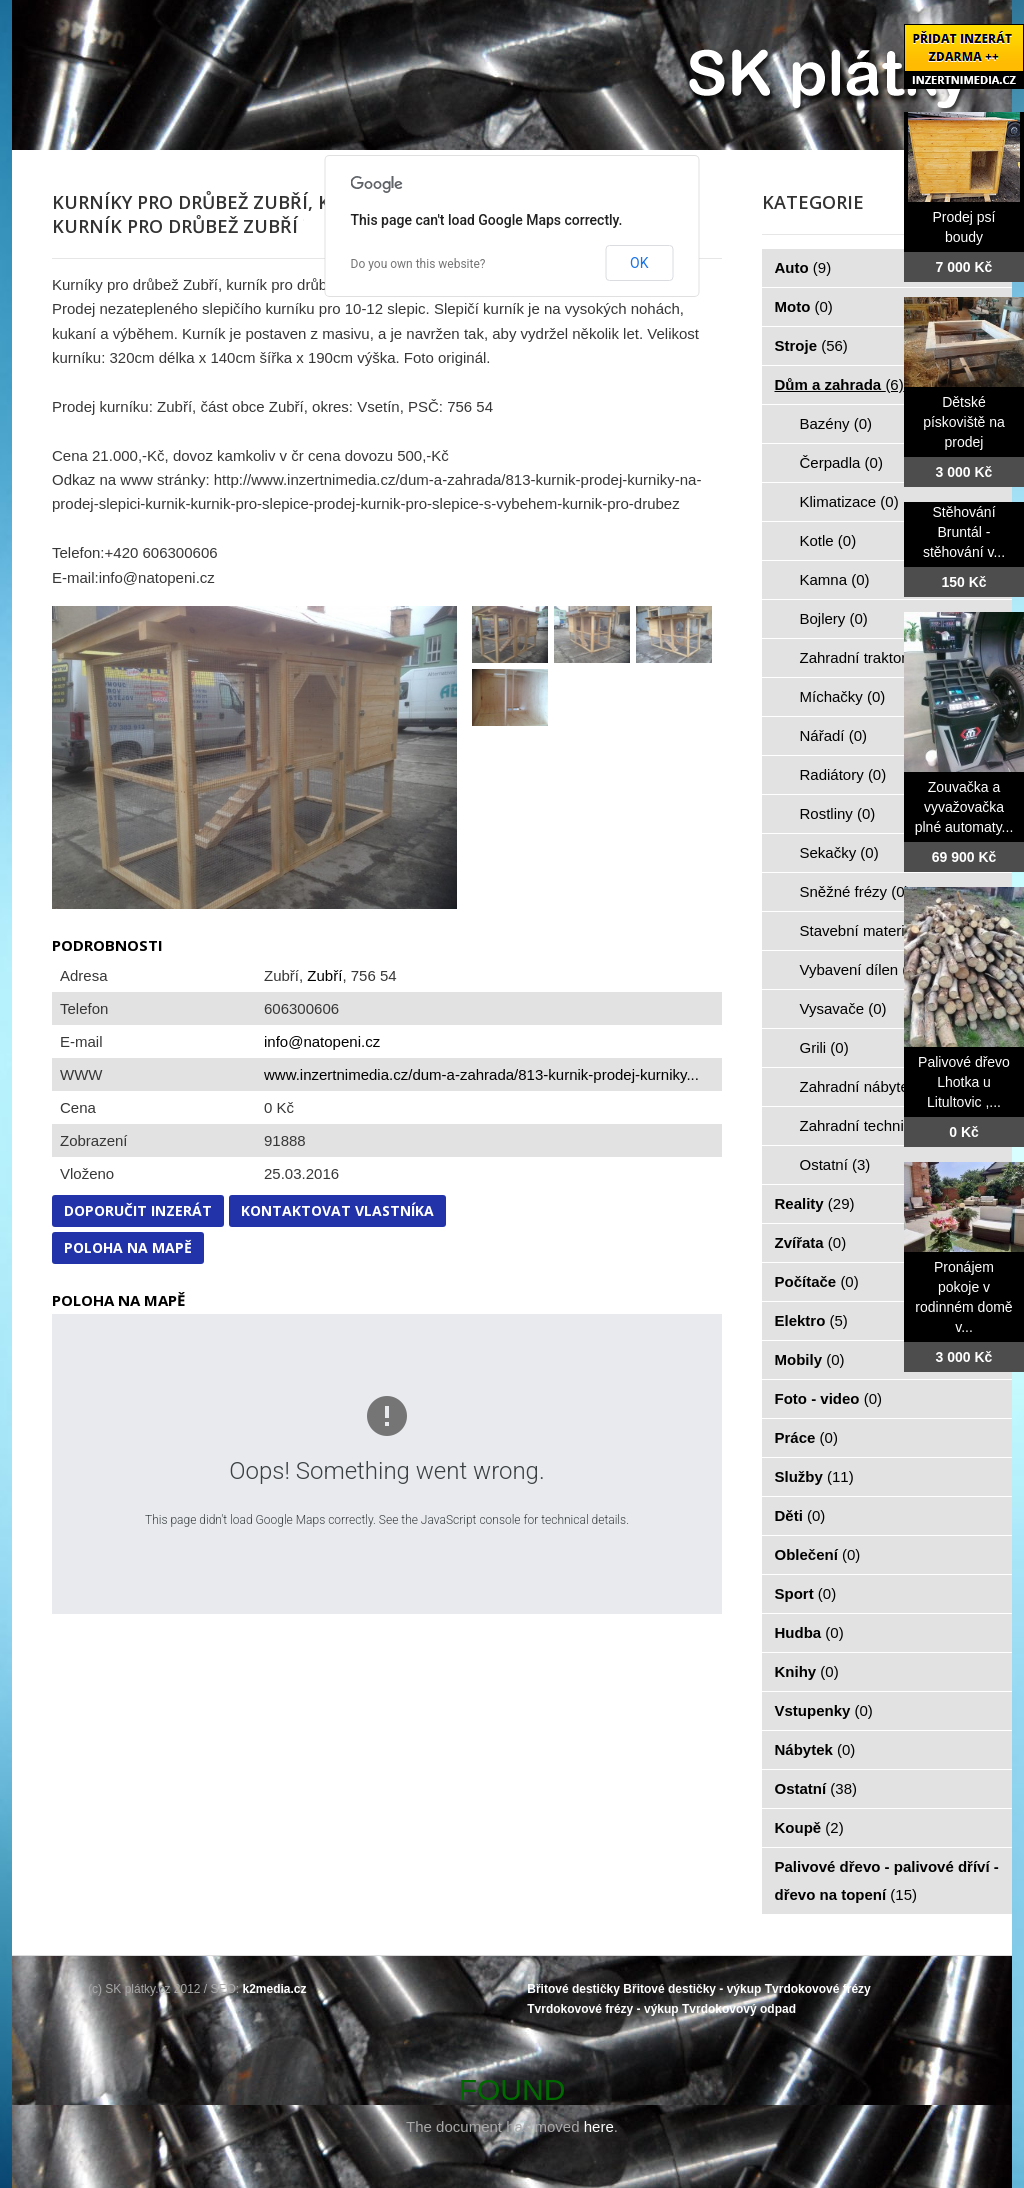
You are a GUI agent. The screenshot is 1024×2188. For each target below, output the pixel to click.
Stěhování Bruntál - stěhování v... (964, 532)
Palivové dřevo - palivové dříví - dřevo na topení (887, 1880)
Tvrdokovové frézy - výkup (602, 2009)
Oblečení (818, 1554)
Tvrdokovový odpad (739, 2009)
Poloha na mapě (128, 1247)
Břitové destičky (573, 1989)
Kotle (828, 540)
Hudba (809, 1632)
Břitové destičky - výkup (692, 1989)
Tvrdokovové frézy (818, 1989)
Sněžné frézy (855, 891)
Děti (800, 1515)
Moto (804, 306)
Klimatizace (849, 501)
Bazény (836, 423)
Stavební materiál (869, 930)
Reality (815, 1203)
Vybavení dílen (860, 969)
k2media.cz (275, 1989)
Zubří (324, 975)
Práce (806, 1437)
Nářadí (834, 735)
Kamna (835, 579)
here (599, 2126)
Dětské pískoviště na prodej (964, 422)
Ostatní (835, 1164)
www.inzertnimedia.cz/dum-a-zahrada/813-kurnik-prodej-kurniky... (481, 1074)
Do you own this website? (418, 264)
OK (639, 263)
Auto (803, 267)
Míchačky (843, 696)
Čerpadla (841, 462)
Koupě (809, 1827)
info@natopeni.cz (322, 1041)
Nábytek (815, 1749)
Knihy (807, 1671)
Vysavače (843, 1008)
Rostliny (838, 813)
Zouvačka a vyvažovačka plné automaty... (964, 807)
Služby (814, 1476)
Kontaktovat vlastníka (337, 1210)
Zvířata (811, 1242)
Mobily (810, 1359)
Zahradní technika (871, 1125)
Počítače (817, 1281)
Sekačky (839, 852)
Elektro (811, 1320)
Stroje (811, 345)
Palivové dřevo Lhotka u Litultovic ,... (964, 1082)
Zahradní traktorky (872, 657)
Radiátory (843, 774)
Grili (824, 1047)
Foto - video (829, 1398)
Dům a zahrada (839, 384)
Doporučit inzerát (138, 1210)
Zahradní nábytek (869, 1086)
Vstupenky (824, 1710)
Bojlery (834, 618)
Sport (806, 1593)
